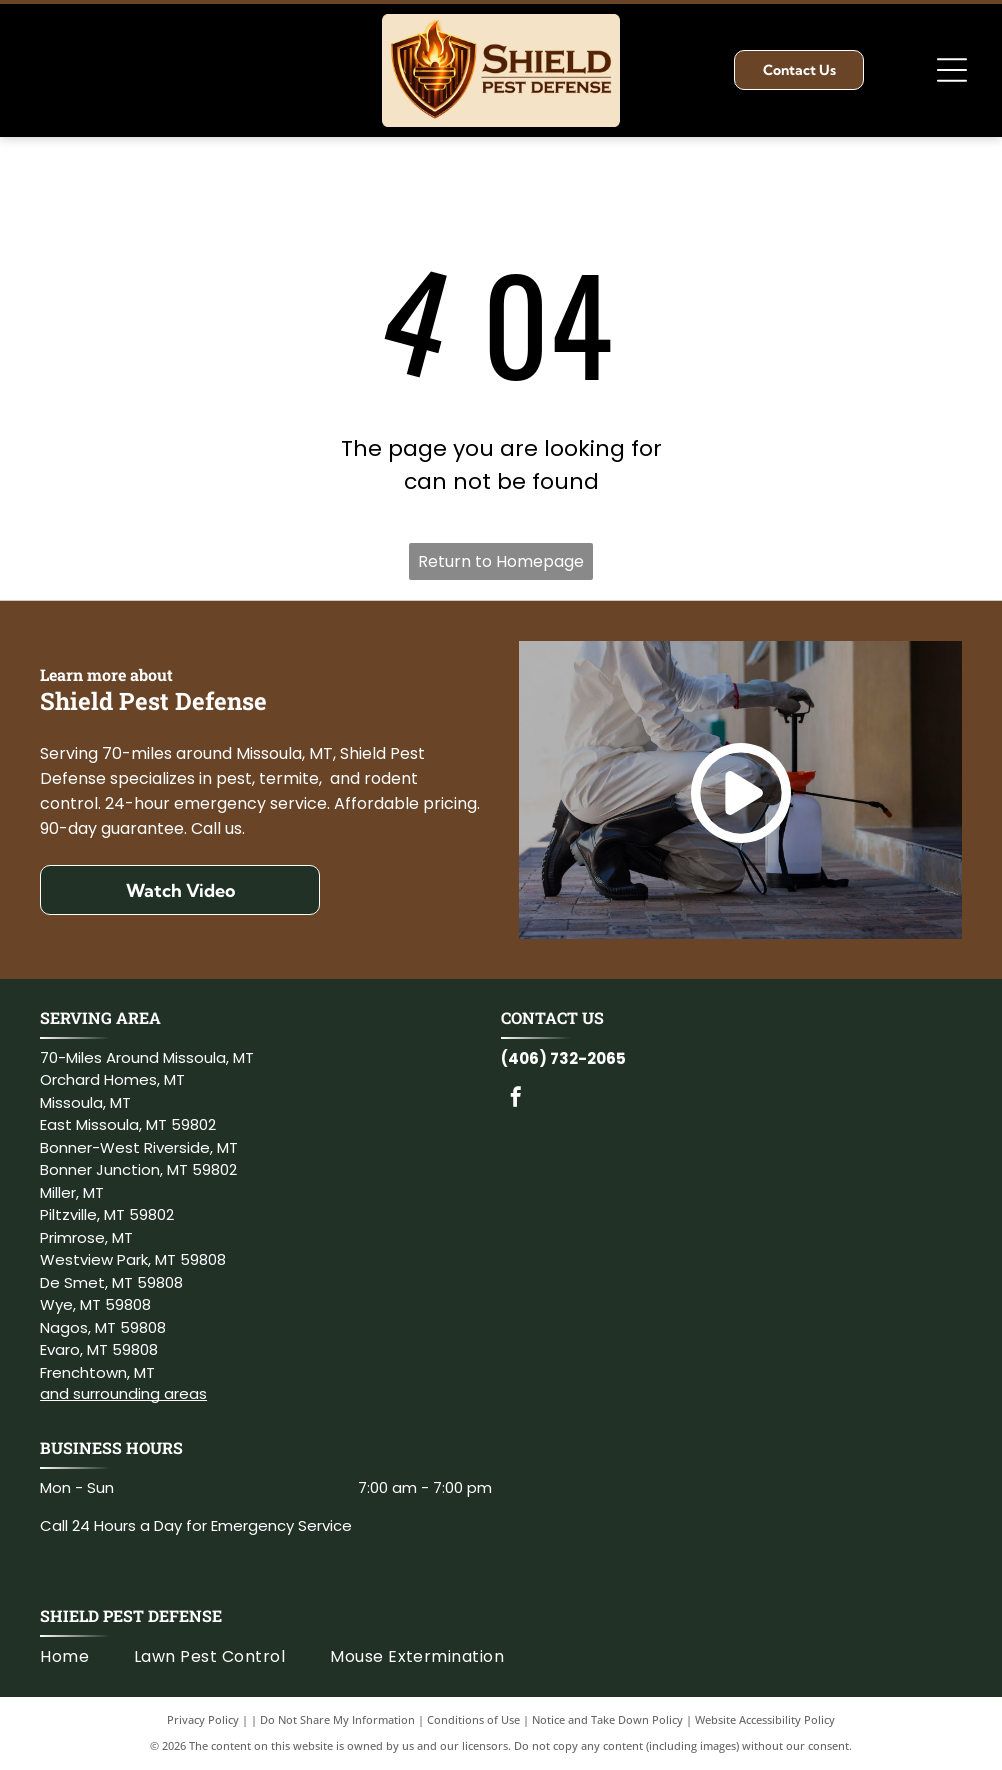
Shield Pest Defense (131, 1615)
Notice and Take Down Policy (607, 1719)
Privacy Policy (203, 1719)
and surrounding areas (123, 1393)
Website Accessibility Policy (765, 1719)
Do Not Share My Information (337, 1719)
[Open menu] (952, 70)
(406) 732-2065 (563, 1058)
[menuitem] (87, 1657)
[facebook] (516, 1099)
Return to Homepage (501, 561)
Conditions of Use (473, 1719)
